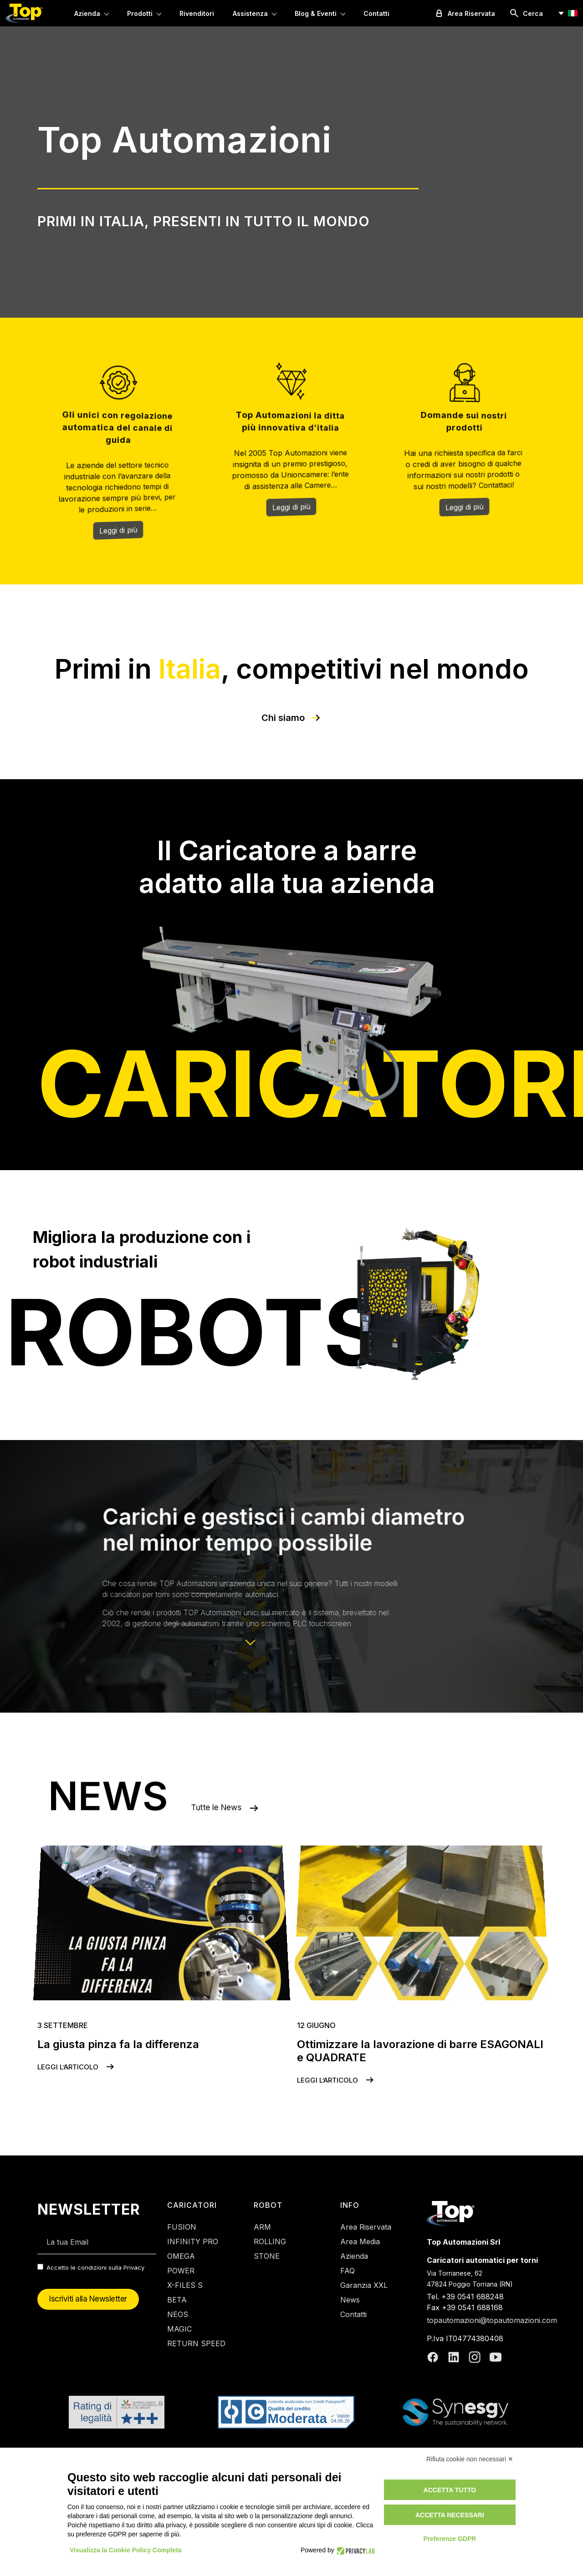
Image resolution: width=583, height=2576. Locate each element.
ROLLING (270, 2241)
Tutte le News (268, 1800)
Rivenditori (196, 13)
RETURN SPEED (196, 2343)
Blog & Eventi (316, 13)
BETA (177, 2299)
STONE (267, 2256)
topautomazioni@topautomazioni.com (492, 2320)
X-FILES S (185, 2285)
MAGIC (179, 2328)
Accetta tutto (450, 2490)
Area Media (360, 2241)
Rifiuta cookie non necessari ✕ (469, 2459)
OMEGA (181, 2256)
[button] (567, 13)
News (350, 2299)
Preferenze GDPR (449, 2538)
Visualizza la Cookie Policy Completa (126, 2550)
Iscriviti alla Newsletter (88, 2298)
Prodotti (140, 13)
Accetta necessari (449, 2515)
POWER (180, 2270)
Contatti (376, 13)
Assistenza (250, 13)
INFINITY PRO (192, 2241)
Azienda (87, 13)
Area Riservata (365, 2226)
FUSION (181, 2226)
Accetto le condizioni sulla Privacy (95, 2267)
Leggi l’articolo (76, 2067)
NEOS (177, 2314)
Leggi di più (118, 532)
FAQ (347, 2270)
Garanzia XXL (364, 2285)
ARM (262, 2226)
